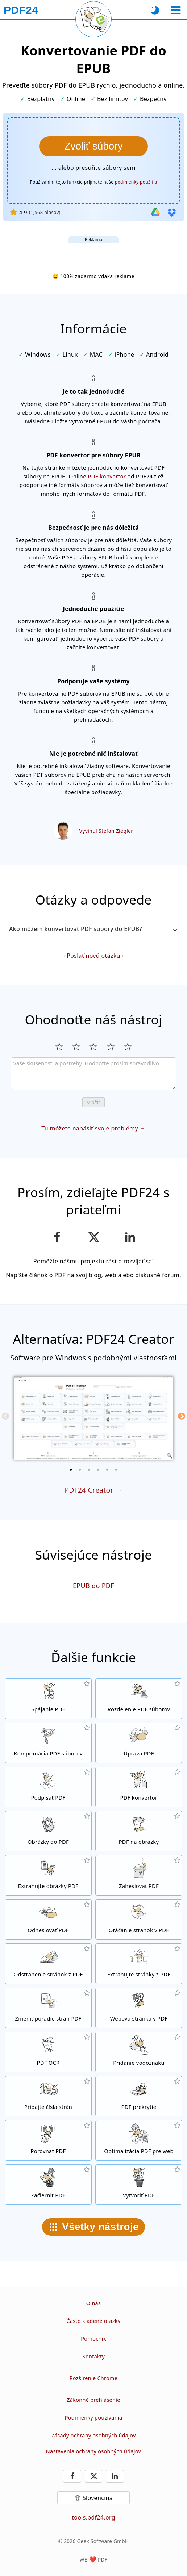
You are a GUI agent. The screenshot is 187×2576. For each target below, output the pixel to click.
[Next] (181, 1416)
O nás (93, 2303)
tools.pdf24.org (93, 2517)
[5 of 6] (107, 1469)
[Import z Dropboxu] (172, 212)
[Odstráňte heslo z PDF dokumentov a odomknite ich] (48, 1919)
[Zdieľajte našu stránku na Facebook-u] (57, 1237)
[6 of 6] (116, 1469)
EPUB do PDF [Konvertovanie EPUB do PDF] (93, 1585)
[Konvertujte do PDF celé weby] (138, 2008)
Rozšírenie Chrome (93, 2378)
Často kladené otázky (93, 2320)
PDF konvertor (107, 476)
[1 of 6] (71, 1469)
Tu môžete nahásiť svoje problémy (89, 1128)
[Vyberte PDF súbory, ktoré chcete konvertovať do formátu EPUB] (93, 146)
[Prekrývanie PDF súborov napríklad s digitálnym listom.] (138, 2096)
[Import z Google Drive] (155, 212)
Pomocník (93, 2338)
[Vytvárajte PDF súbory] (138, 2184)
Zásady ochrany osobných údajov (93, 2435)
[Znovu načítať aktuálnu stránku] (93, 19)
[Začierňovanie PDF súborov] (48, 2184)
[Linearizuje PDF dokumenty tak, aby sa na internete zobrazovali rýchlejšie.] (138, 2140)
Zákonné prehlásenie (93, 2399)
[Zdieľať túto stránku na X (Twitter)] (93, 1237)
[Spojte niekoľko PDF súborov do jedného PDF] (48, 1698)
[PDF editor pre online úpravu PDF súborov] (138, 1743)
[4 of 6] (98, 1469)
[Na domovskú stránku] (21, 10)
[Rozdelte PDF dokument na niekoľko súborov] (138, 1698)
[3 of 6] (89, 1469)
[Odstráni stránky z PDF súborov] (48, 1963)
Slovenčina (98, 2498)
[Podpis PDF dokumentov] (48, 1787)
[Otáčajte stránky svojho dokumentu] (138, 1919)
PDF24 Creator (89, 1490)
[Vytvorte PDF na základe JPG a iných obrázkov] (48, 1831)
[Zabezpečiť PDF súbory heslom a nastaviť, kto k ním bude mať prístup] (138, 1875)
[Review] (93, 1073)
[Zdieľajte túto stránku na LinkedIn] (130, 1237)
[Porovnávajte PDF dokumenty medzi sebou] (48, 2140)
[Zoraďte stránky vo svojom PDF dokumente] (48, 2008)
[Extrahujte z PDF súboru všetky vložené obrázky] (48, 1875)
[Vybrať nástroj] (175, 10)
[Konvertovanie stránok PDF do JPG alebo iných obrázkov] (138, 1831)
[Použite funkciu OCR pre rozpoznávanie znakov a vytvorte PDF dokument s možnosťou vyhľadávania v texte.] (48, 2052)
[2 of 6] (80, 1469)
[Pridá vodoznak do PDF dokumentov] (138, 2052)
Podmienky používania (93, 2417)
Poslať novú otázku (93, 956)
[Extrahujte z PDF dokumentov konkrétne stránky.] (138, 1963)
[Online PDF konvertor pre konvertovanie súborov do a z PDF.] (138, 1787)
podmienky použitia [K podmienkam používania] (136, 182)
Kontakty (93, 2356)
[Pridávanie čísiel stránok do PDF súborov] (48, 2096)
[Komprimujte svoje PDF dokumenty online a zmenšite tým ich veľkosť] (48, 1743)
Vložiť (93, 1102)
